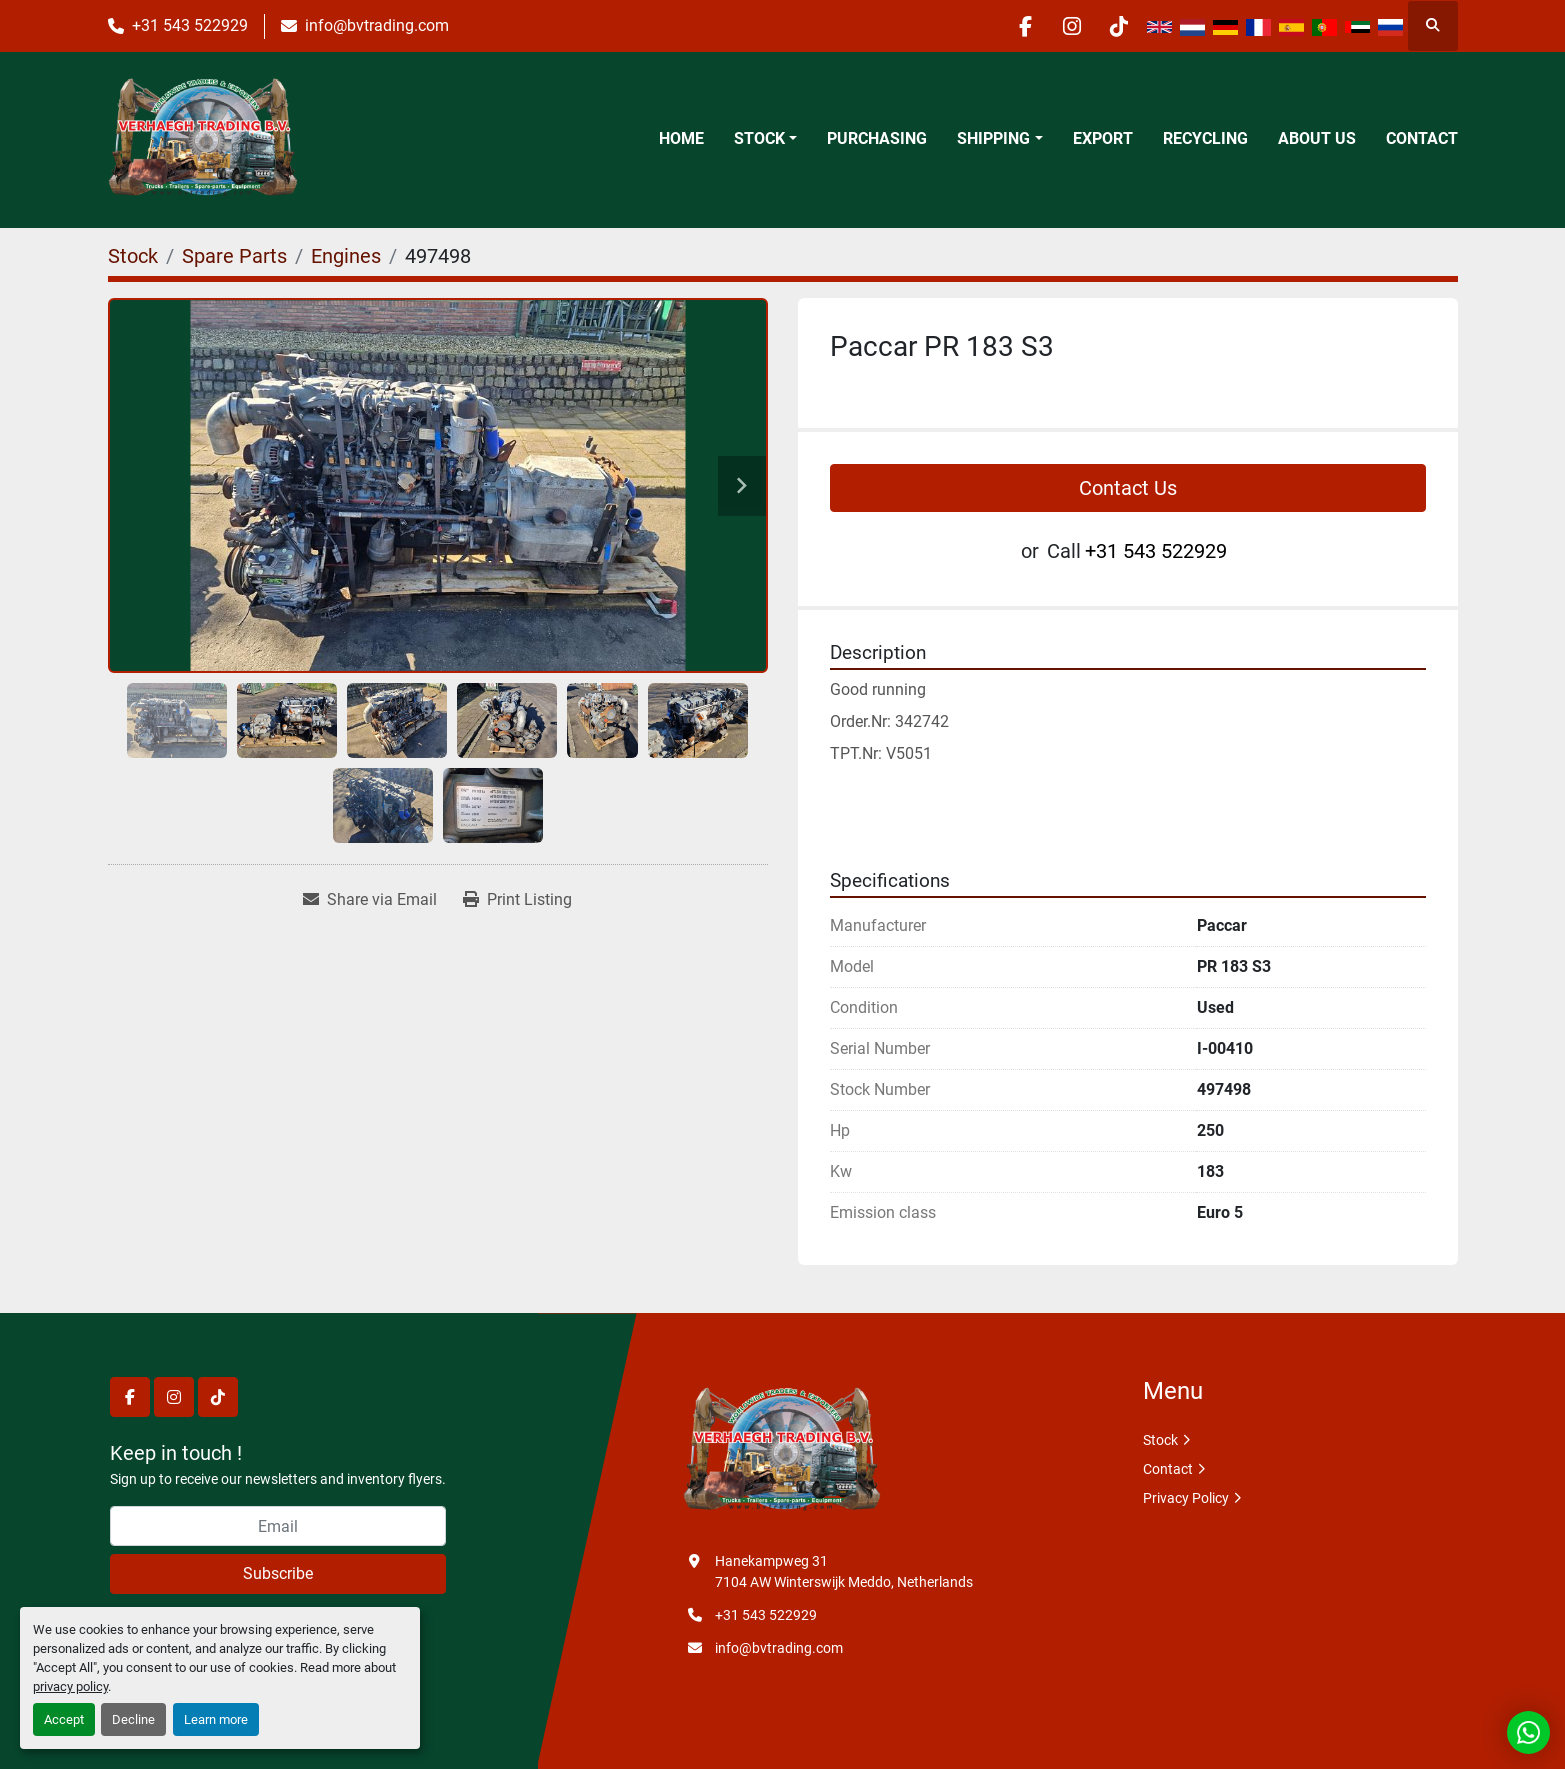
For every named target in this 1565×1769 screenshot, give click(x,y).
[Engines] (346, 256)
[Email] (278, 1526)
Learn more (216, 1719)
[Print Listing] (517, 900)
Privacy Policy (1186, 1498)
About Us (1317, 138)
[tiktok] (1117, 26)
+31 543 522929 (190, 25)
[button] (765, 139)
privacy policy (70, 1686)
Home (681, 138)
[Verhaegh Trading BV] (782, 1451)
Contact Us (1128, 488)
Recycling (1205, 138)
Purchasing (877, 138)
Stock (759, 138)
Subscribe (278, 1573)
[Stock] (133, 256)
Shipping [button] (993, 138)
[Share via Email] (370, 900)
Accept (64, 1719)
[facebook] (1015, 26)
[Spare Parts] (234, 256)
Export (1103, 138)
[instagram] (1066, 26)
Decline (133, 1719)
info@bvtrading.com (377, 25)
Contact (1422, 138)
